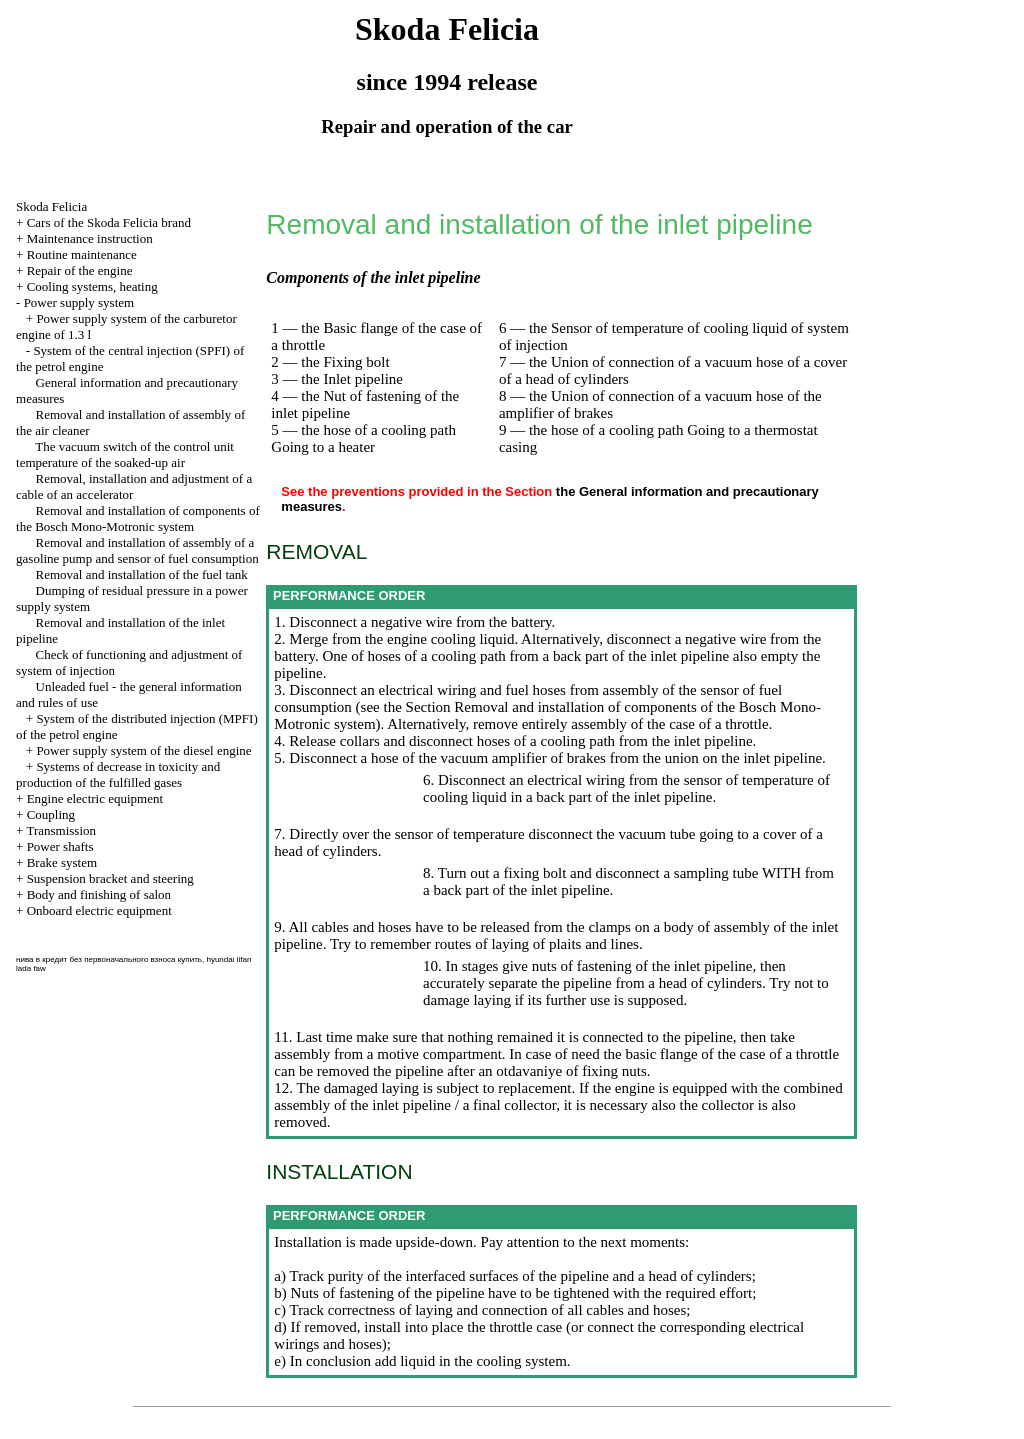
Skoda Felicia (51, 206)
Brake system (62, 862)
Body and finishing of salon (99, 894)
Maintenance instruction (90, 238)
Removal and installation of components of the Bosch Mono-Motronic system (138, 518)
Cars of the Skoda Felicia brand (109, 222)
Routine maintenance (82, 254)
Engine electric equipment (95, 798)
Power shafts (60, 846)
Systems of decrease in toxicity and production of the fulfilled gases (118, 774)
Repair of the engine (80, 270)
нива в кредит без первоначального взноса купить (109, 959)
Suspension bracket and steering (110, 878)
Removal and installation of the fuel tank (142, 574)
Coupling (51, 814)
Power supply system (79, 302)
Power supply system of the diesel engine (143, 750)
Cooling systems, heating (92, 286)
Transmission (61, 830)
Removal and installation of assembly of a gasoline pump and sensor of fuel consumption (137, 550)
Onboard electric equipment (99, 910)
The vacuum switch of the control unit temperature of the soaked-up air (125, 454)
